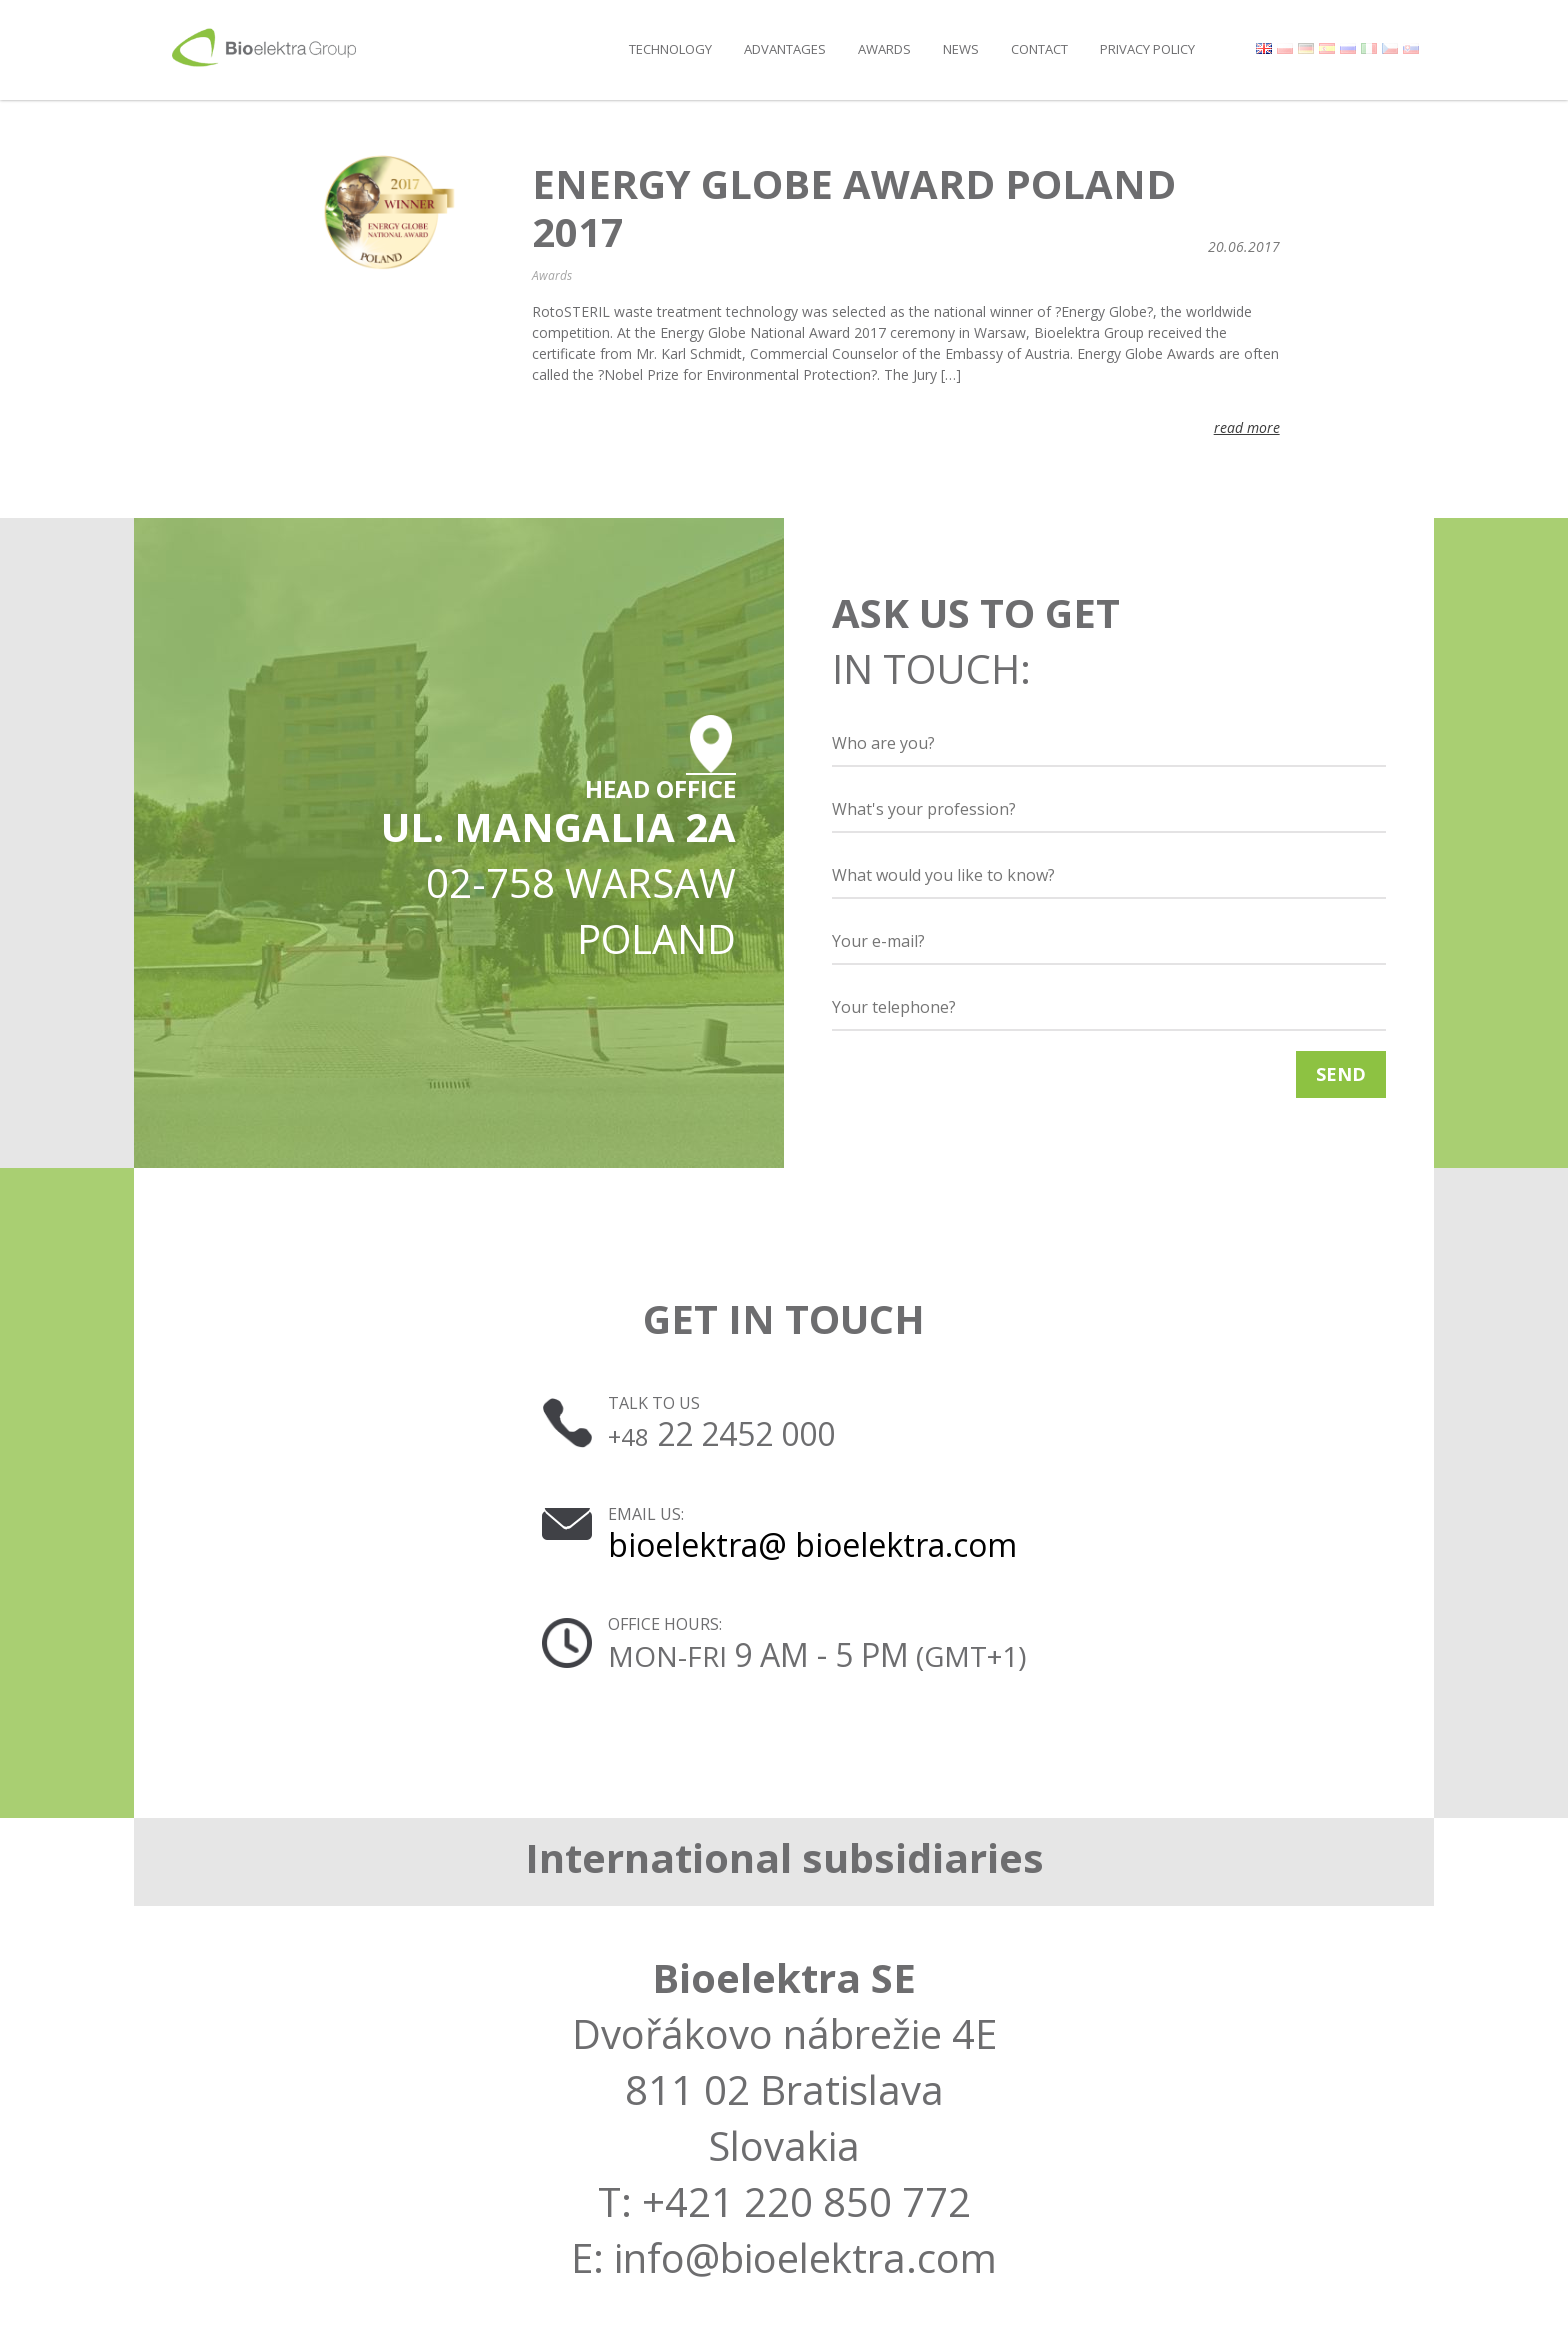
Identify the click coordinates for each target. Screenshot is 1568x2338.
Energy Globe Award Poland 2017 (854, 208)
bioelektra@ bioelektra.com (812, 1544)
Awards (884, 49)
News (961, 49)
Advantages (785, 49)
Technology (670, 49)
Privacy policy (1147, 49)
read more (1247, 427)
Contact (1039, 49)
